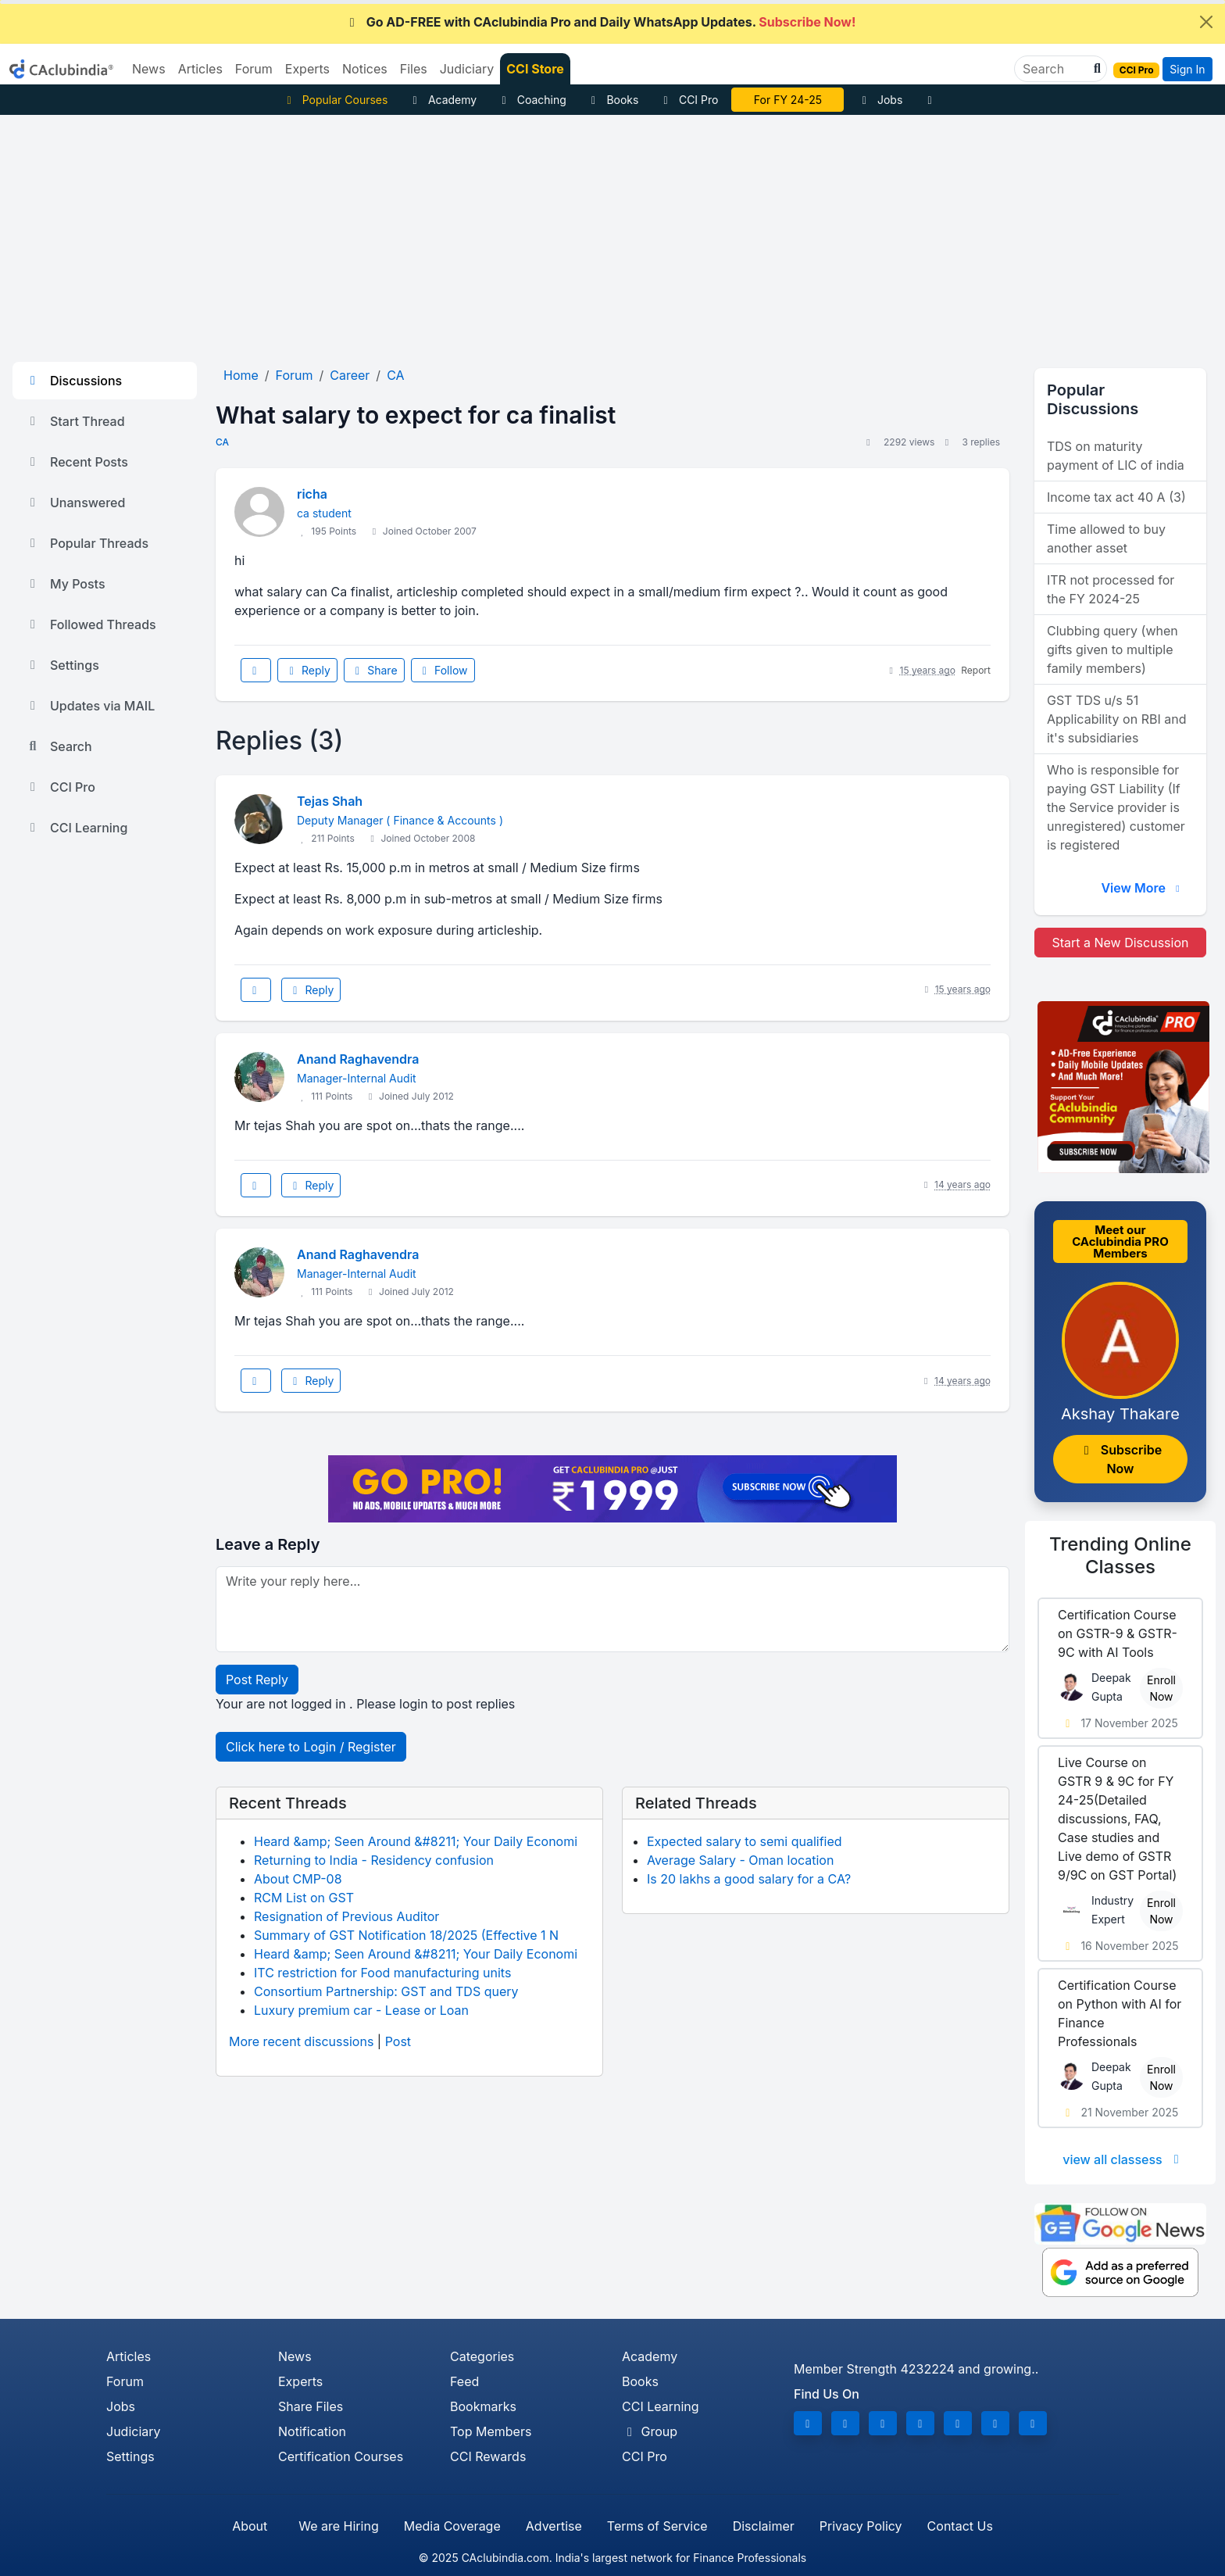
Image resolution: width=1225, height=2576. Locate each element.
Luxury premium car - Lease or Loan (361, 2010)
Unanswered (75, 502)
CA (222, 442)
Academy (442, 99)
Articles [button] (200, 69)
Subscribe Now (1120, 1459)
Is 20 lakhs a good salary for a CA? (749, 1879)
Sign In (1187, 69)
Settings (62, 665)
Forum (125, 2381)
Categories (482, 2356)
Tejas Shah (329, 801)
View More (1142, 888)
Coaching (531, 99)
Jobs (879, 99)
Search (58, 746)
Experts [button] (307, 69)
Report (976, 670)
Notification (312, 2431)
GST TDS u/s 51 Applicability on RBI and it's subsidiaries (1116, 719)
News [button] (149, 69)
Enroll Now (1161, 1688)
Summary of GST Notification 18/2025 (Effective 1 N (406, 1935)
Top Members (490, 2431)
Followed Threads (90, 624)
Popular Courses (335, 99)
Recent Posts (76, 462)
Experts (300, 2381)
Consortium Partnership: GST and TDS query (386, 1991)
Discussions (73, 380)
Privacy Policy (861, 2526)
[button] (1095, 68)
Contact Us (960, 2526)
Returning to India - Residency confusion (374, 1860)
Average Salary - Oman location (740, 1860)
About (249, 2526)
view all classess (1123, 2159)
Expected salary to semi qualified (744, 1841)
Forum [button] (254, 69)
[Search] (1054, 69)
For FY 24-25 (788, 99)
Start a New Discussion (1120, 942)
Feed (464, 2381)
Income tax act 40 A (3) (1116, 497)
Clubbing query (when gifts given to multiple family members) (1112, 649)
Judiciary (133, 2431)
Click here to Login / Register (311, 1747)
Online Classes (1120, 1555)
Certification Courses (340, 2456)
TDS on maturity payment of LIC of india (1115, 455)
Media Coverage (452, 2526)
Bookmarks (483, 2406)
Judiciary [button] (467, 69)
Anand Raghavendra (358, 1059)
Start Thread (75, 421)
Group (649, 2431)
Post (398, 2041)
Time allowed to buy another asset (1106, 538)
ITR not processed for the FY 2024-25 (1110, 589)
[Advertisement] (612, 232)
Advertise (554, 2526)
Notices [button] (365, 69)
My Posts (65, 584)
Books (613, 99)
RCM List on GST (304, 1897)
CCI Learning (76, 827)
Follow (443, 670)
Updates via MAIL (90, 706)
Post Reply (257, 1679)
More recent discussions (301, 2041)
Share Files (310, 2406)
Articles (128, 2356)
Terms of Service (657, 2526)
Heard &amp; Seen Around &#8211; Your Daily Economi (415, 1841)
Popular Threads (86, 543)
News (295, 2356)
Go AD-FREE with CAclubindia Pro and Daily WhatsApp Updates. (600, 22)
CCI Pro (688, 99)
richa (312, 494)
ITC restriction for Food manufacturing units (382, 1972)
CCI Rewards (488, 2456)
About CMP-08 (298, 1879)
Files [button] (413, 69)
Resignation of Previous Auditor (346, 1916)
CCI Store (535, 69)
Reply (307, 670)
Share (374, 670)
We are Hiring (338, 2526)
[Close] (1206, 22)
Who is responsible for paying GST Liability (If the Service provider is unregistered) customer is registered (1116, 807)
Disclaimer (764, 2526)
